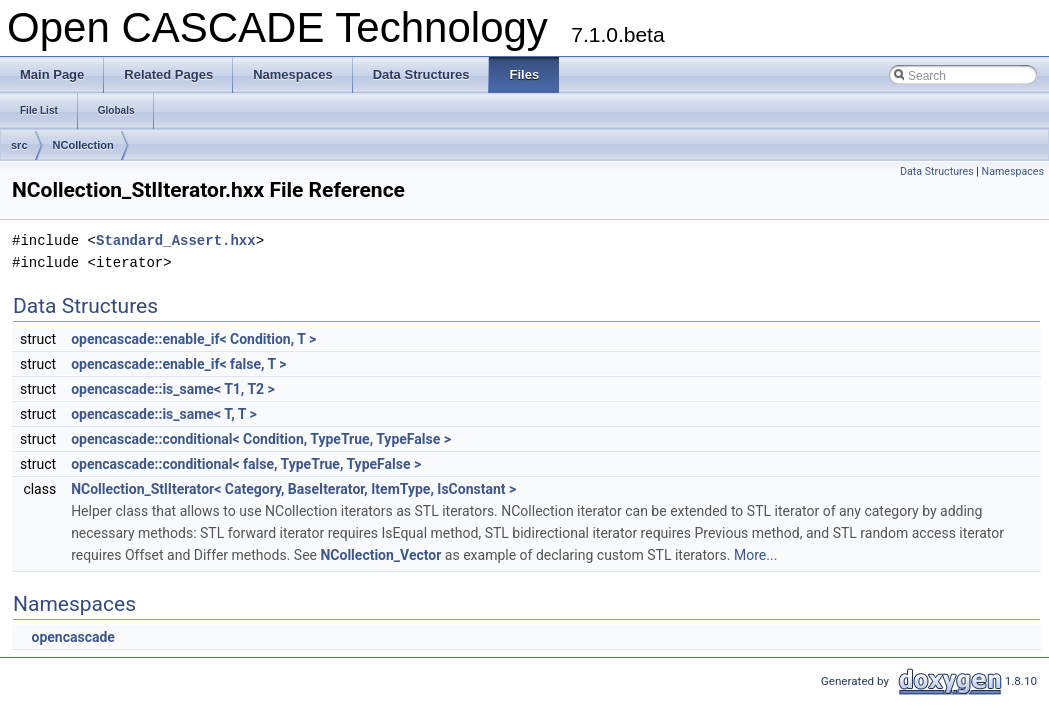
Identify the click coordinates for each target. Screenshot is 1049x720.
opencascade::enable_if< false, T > (178, 364)
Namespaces (1013, 171)
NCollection (83, 145)
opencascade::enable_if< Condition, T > (193, 339)
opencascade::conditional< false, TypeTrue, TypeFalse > (246, 464)
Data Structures (937, 171)
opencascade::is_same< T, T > (164, 414)
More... (755, 555)
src (19, 145)
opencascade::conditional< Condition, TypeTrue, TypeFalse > (261, 439)
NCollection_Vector (380, 555)
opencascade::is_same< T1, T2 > (173, 389)
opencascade (72, 637)
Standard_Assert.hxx (176, 240)
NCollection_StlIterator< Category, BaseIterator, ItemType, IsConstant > (293, 489)
